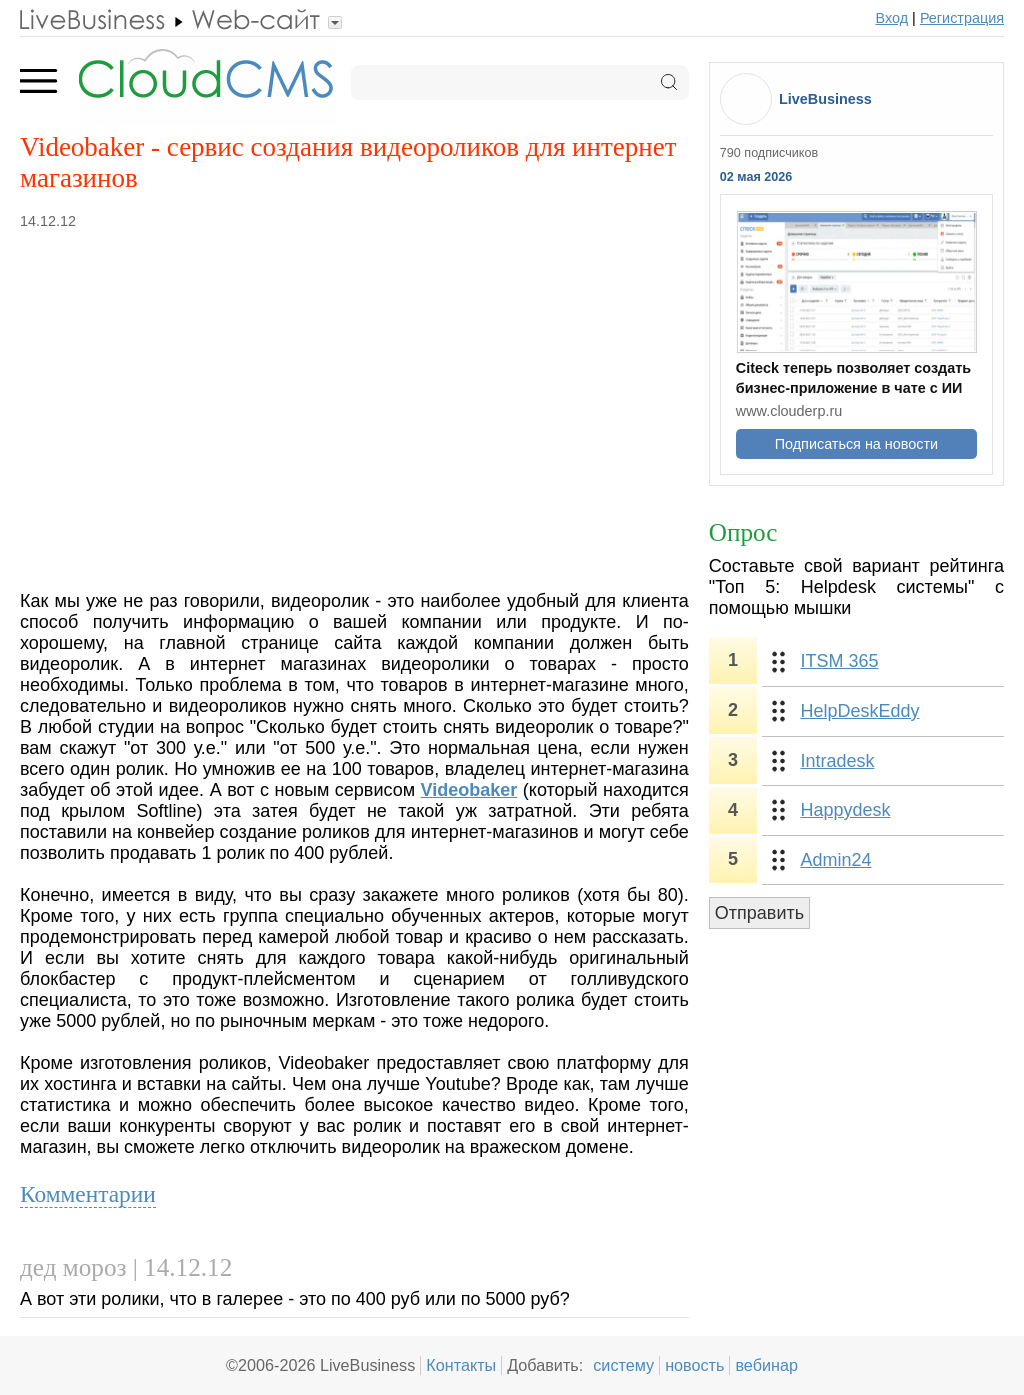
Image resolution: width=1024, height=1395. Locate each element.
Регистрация (962, 18)
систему (623, 1365)
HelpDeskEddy (859, 711)
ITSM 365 (839, 661)
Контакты (461, 1365)
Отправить (759, 913)
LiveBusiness (825, 99)
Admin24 (835, 860)
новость (694, 1365)
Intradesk (837, 761)
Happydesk (845, 810)
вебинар (766, 1365)
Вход (892, 18)
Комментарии (88, 1194)
